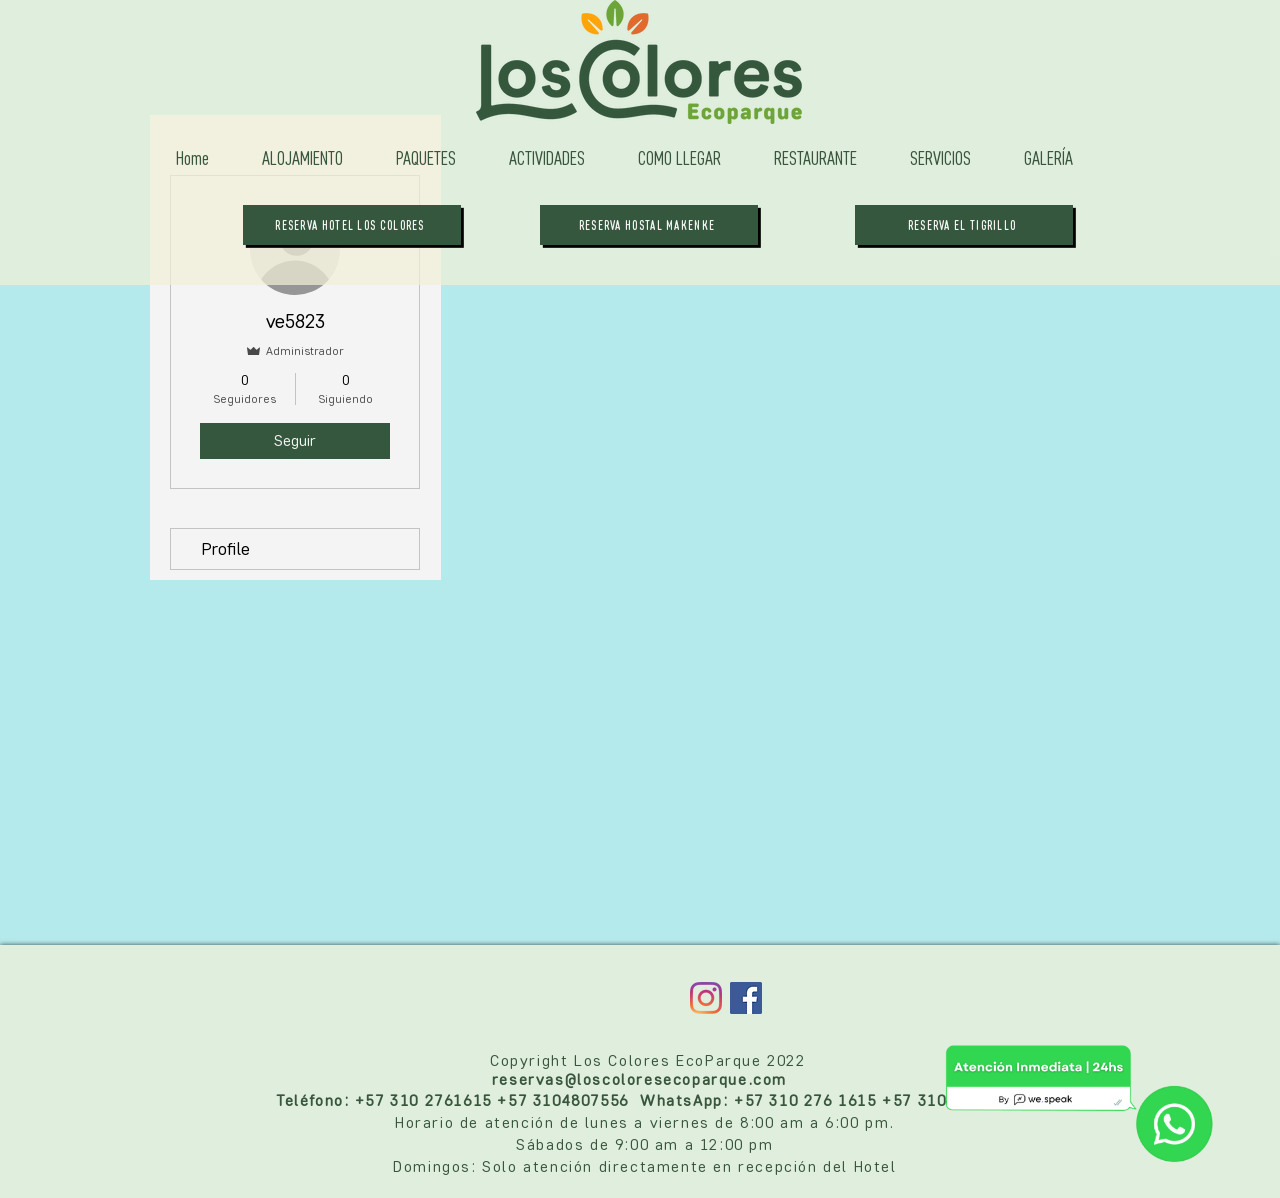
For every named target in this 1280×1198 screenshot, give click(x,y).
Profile (225, 549)
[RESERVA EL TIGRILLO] (964, 225)
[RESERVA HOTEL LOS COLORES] (352, 225)
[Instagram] (706, 998)
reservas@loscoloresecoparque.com (639, 1079)
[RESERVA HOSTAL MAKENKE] (649, 225)
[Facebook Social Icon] (746, 998)
